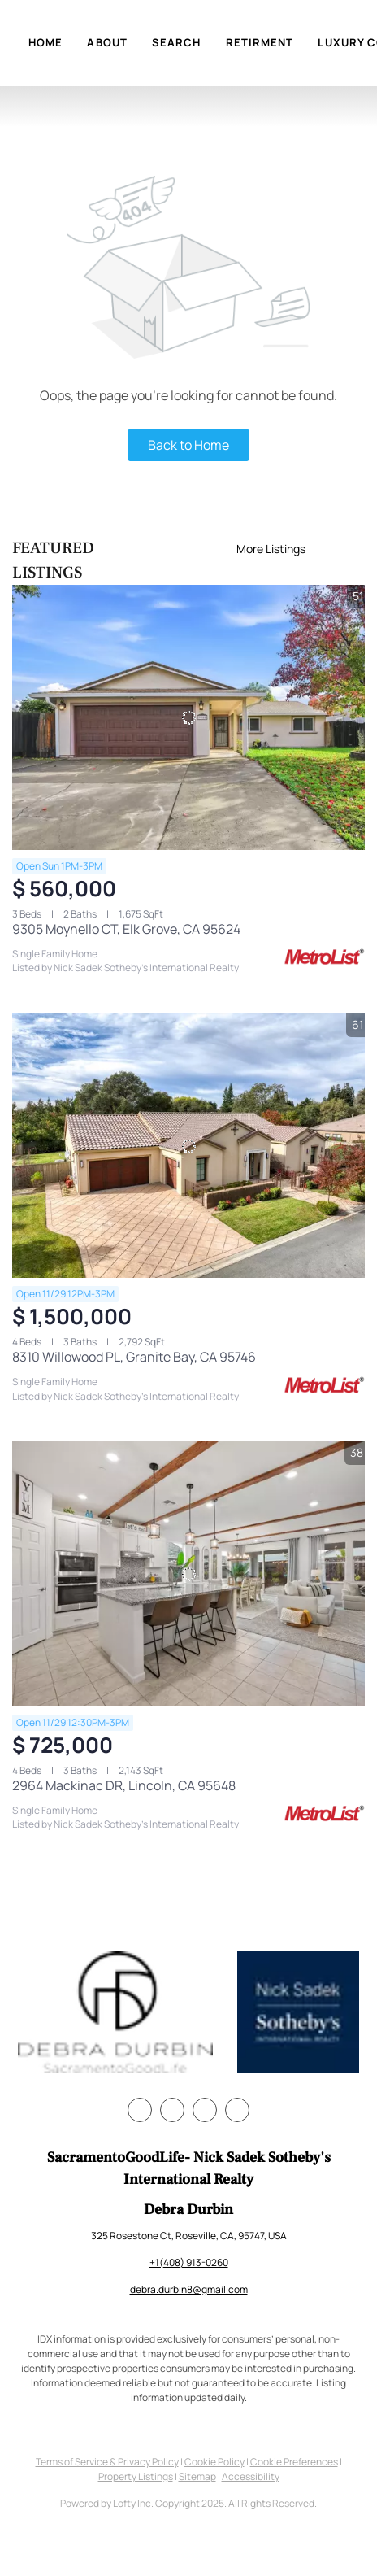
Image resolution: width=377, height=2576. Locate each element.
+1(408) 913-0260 (189, 2262)
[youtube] (237, 2110)
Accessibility (251, 2476)
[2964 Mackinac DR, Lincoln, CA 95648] (188, 1573)
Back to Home (188, 445)
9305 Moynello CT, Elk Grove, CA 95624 (126, 929)
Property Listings (135, 2476)
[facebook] (140, 2110)
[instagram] (205, 2110)
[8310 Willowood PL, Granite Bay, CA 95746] (188, 1146)
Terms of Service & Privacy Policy (107, 2462)
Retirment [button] (260, 42)
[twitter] (172, 2110)
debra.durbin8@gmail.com (189, 2289)
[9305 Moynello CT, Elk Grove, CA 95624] (188, 717)
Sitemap (197, 2476)
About (107, 42)
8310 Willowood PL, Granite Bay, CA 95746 (134, 1357)
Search (177, 42)
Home (45, 42)
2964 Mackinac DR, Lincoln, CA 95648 (124, 1785)
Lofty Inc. (133, 2503)
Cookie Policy (214, 2462)
